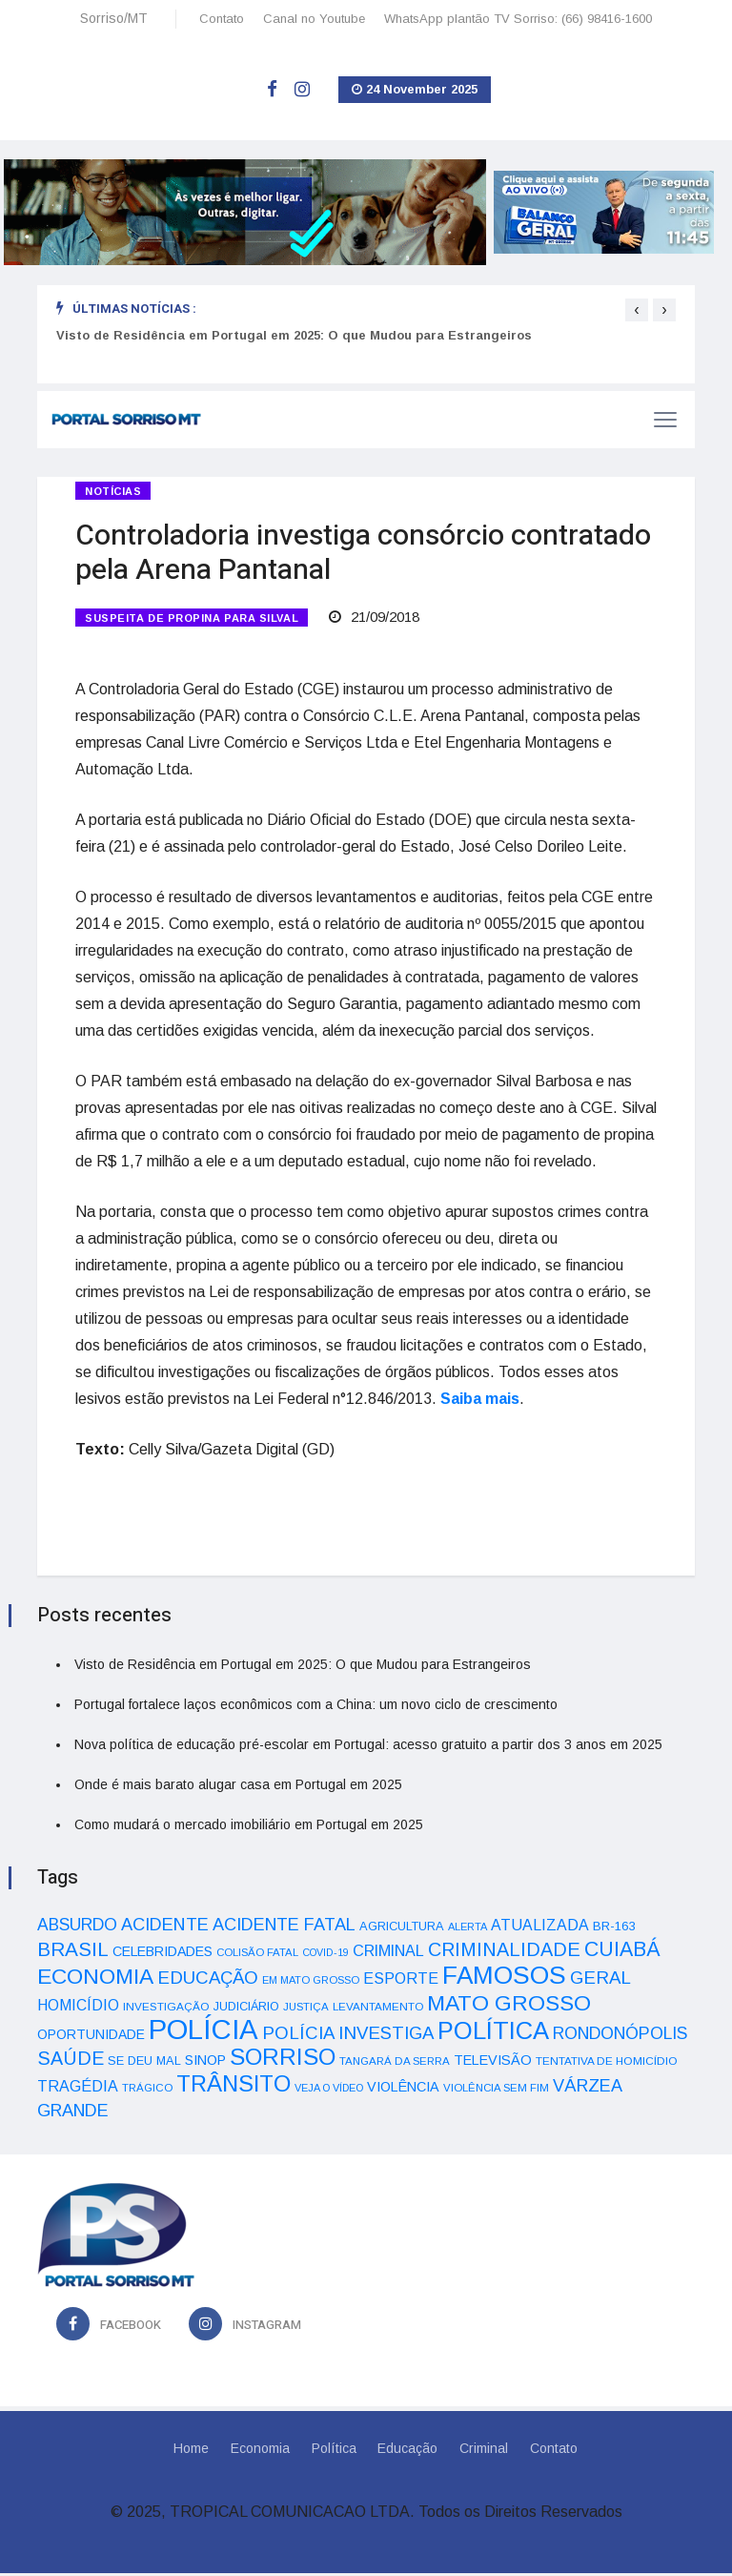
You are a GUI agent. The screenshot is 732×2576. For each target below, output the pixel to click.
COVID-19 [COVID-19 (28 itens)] (325, 1955)
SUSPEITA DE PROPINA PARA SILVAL (191, 620)
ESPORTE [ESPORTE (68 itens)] (400, 1980)
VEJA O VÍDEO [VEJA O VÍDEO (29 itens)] (329, 2090)
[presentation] (636, 310)
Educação (408, 2451)
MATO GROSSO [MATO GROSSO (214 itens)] (509, 2005)
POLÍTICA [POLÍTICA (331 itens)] (493, 2033)
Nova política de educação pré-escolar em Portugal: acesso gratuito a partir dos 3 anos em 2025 (368, 1747)
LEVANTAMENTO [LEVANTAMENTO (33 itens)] (378, 2009)
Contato (221, 18)
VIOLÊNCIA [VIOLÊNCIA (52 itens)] (403, 2089)
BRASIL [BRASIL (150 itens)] (73, 1952)
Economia (258, 2451)
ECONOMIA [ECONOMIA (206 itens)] (95, 1979)
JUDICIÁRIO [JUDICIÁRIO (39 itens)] (246, 2009)
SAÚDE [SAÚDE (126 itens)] (70, 2060)
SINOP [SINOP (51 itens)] (205, 2063)
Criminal (485, 2451)
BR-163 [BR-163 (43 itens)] (614, 1929)
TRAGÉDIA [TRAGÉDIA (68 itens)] (77, 2088)
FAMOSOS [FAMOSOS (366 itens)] (504, 1978)
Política (333, 2451)
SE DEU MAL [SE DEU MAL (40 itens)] (144, 2063)
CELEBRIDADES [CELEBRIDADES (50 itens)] (162, 1954)
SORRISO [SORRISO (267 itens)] (283, 2059)
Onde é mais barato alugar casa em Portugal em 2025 (238, 1787)
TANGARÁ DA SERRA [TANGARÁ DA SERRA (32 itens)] (394, 2064)
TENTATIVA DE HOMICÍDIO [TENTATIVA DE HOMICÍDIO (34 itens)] (607, 2063)
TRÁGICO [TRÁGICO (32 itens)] (147, 2090)
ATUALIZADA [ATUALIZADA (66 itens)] (540, 1928)
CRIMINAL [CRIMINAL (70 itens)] (388, 1953)
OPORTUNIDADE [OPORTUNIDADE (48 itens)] (91, 2037)
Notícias (113, 491)
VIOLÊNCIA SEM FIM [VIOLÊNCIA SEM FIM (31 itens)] (496, 2090)
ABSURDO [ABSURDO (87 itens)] (77, 1927)
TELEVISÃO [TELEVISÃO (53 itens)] (493, 2063)
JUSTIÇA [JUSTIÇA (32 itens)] (306, 2009)
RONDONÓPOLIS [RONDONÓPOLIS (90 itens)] (620, 2036)
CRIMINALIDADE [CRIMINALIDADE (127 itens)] (504, 1952)
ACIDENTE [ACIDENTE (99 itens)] (165, 1927)
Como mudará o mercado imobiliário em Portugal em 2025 (248, 1827)
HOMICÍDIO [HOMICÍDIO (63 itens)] (78, 2008)
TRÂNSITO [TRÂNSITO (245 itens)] (233, 2086)
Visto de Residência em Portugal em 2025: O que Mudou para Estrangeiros (294, 335)
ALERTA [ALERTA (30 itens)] (467, 1929)
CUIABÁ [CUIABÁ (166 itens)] (622, 1952)
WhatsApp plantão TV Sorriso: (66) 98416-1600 (518, 18)
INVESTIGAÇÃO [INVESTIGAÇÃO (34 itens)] (166, 2009)
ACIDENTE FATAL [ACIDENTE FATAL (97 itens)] (284, 1927)
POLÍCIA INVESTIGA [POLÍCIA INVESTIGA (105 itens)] (348, 2036)
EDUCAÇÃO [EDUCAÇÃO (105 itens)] (207, 1980)
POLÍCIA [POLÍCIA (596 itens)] (203, 2032)
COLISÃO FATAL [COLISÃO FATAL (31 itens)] (257, 1955)
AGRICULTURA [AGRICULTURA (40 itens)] (401, 1929)
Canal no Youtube (314, 18)
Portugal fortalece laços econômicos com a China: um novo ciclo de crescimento (316, 1707)
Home (188, 2451)
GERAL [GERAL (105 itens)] (600, 1980)
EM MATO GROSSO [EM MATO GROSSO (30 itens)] (310, 1983)
